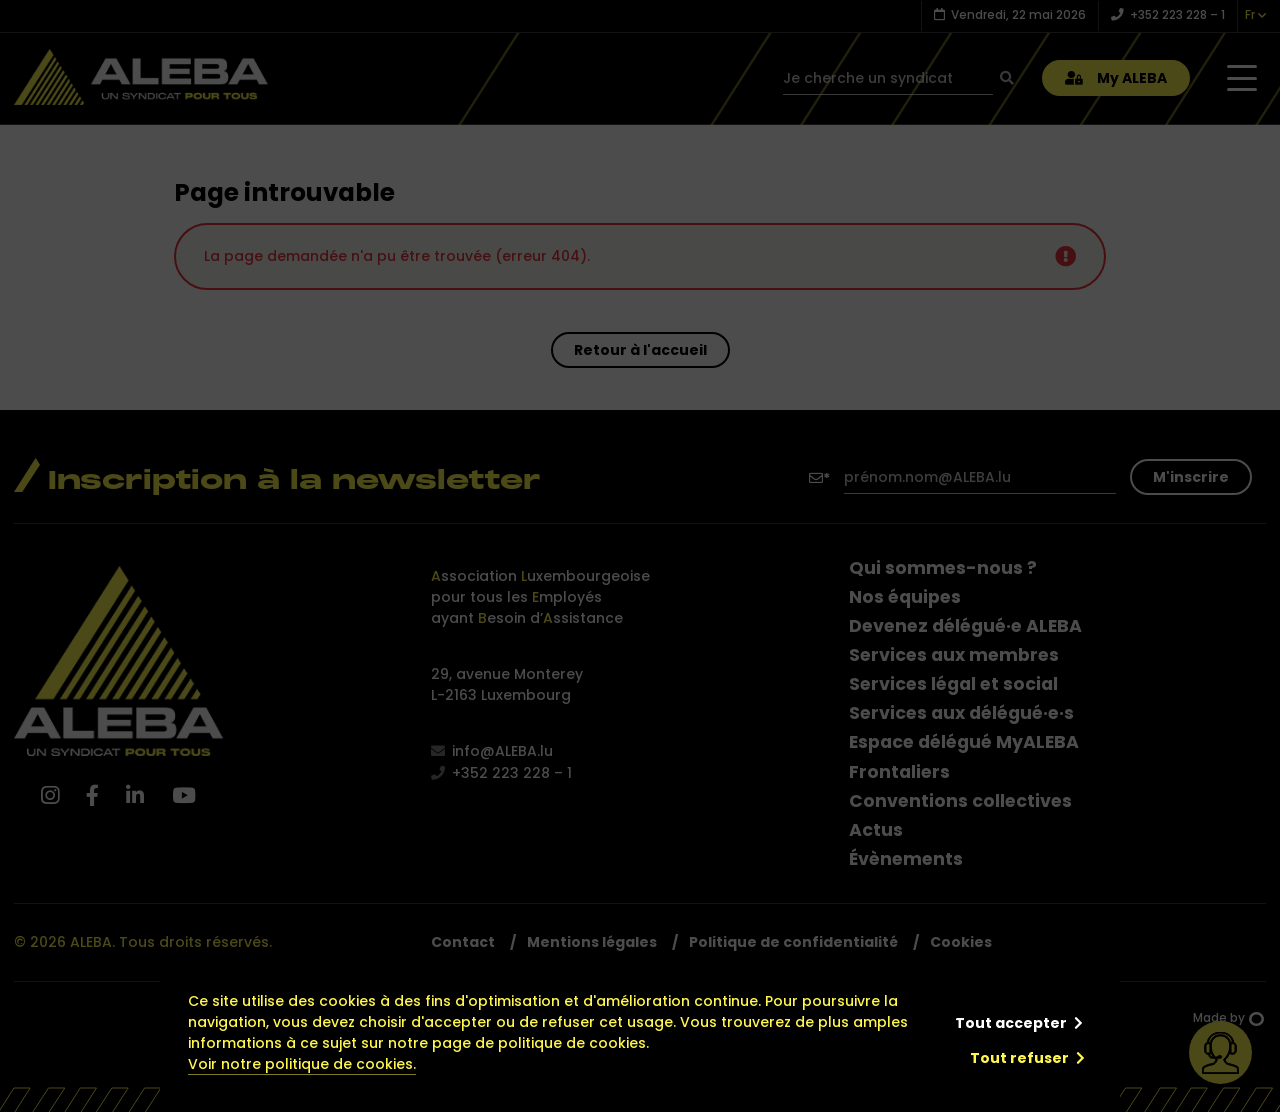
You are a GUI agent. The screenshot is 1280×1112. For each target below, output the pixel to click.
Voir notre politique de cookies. (302, 1064)
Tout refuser (1019, 1058)
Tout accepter (1011, 1023)
